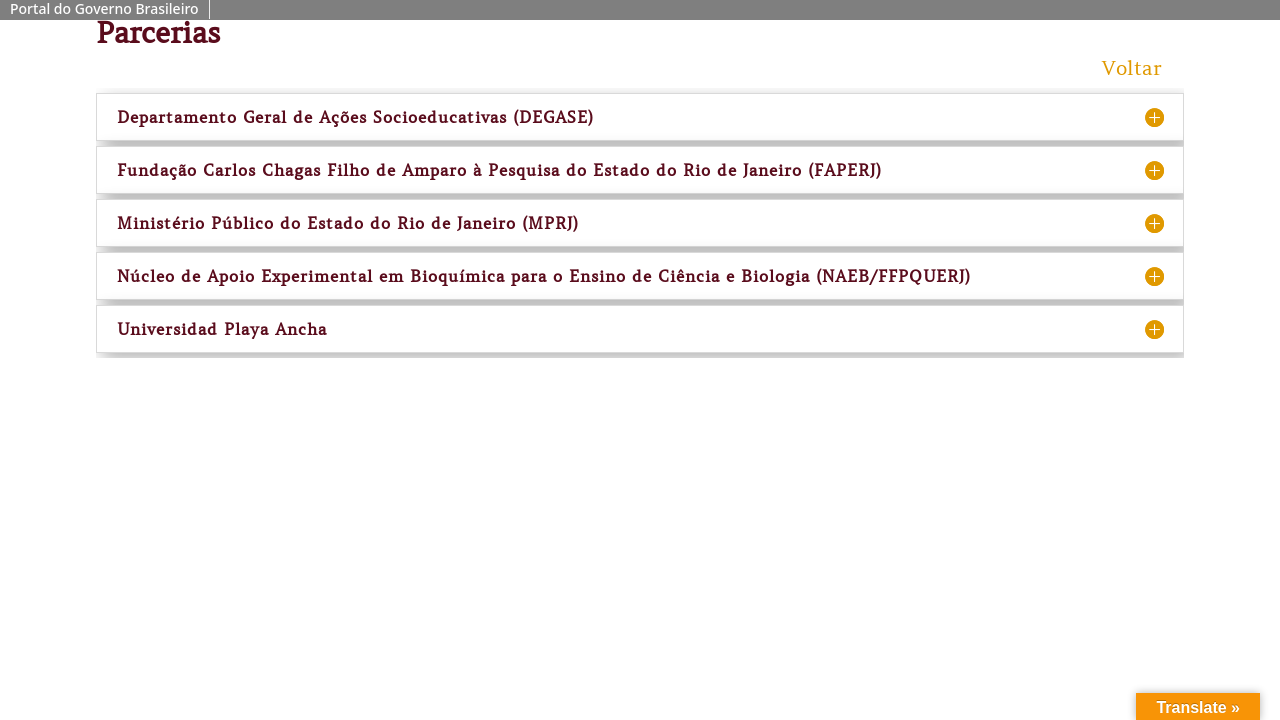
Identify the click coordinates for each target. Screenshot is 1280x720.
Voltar (1132, 68)
